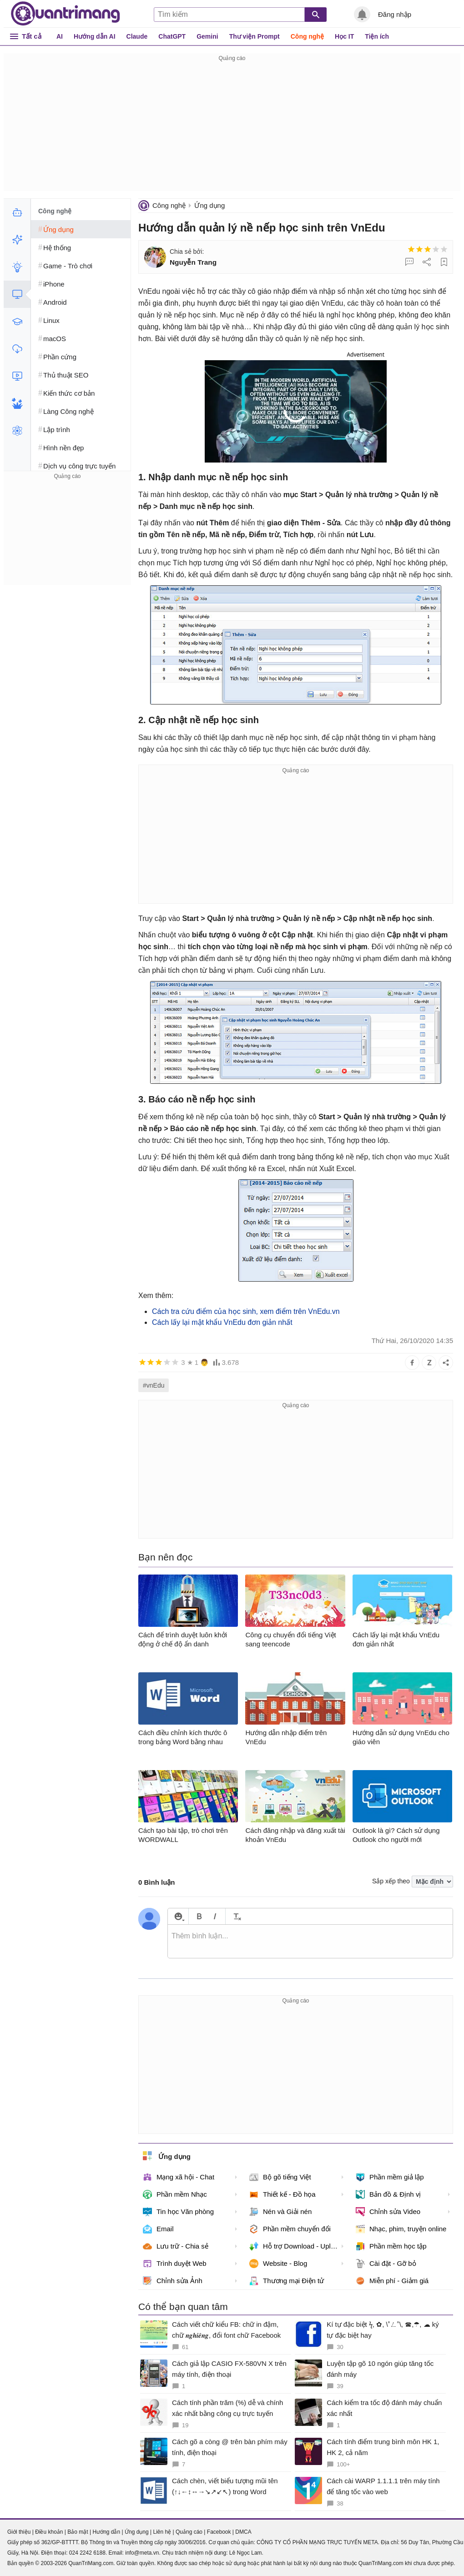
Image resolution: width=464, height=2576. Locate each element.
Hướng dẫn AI (95, 36)
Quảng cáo (189, 2532)
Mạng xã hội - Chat (178, 2177)
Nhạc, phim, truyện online (401, 2229)
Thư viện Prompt (254, 36)
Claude (137, 36)
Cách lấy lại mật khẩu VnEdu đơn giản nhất (222, 1322)
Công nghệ (307, 36)
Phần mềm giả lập (390, 2177)
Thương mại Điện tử (286, 2280)
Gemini (207, 36)
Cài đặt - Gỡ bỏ (386, 2263)
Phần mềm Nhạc (175, 2194)
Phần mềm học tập (391, 2246)
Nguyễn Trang (193, 262)
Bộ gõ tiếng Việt (280, 2177)
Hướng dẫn (106, 2532)
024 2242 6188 (87, 2553)
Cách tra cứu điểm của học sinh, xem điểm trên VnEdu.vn (246, 1311)
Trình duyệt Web (175, 2263)
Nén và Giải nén (280, 2211)
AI (59, 36)
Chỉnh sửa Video (388, 2211)
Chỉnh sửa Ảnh (172, 2280)
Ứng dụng (209, 205)
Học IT (344, 36)
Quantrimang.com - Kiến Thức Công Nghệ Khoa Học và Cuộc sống (65, 13)
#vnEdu (153, 1385)
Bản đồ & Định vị (388, 2194)
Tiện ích (377, 36)
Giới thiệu (18, 2532)
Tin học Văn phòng (178, 2211)
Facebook (219, 2532)
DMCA (243, 2532)
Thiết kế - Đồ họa (282, 2194)
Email (158, 2229)
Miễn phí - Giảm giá (392, 2280)
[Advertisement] (232, 127)
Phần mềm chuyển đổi (290, 2229)
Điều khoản (49, 2532)
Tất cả (31, 36)
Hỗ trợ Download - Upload (295, 2246)
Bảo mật (77, 2532)
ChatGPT (172, 36)
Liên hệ (162, 2532)
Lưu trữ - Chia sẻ (175, 2246)
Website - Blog (278, 2263)
